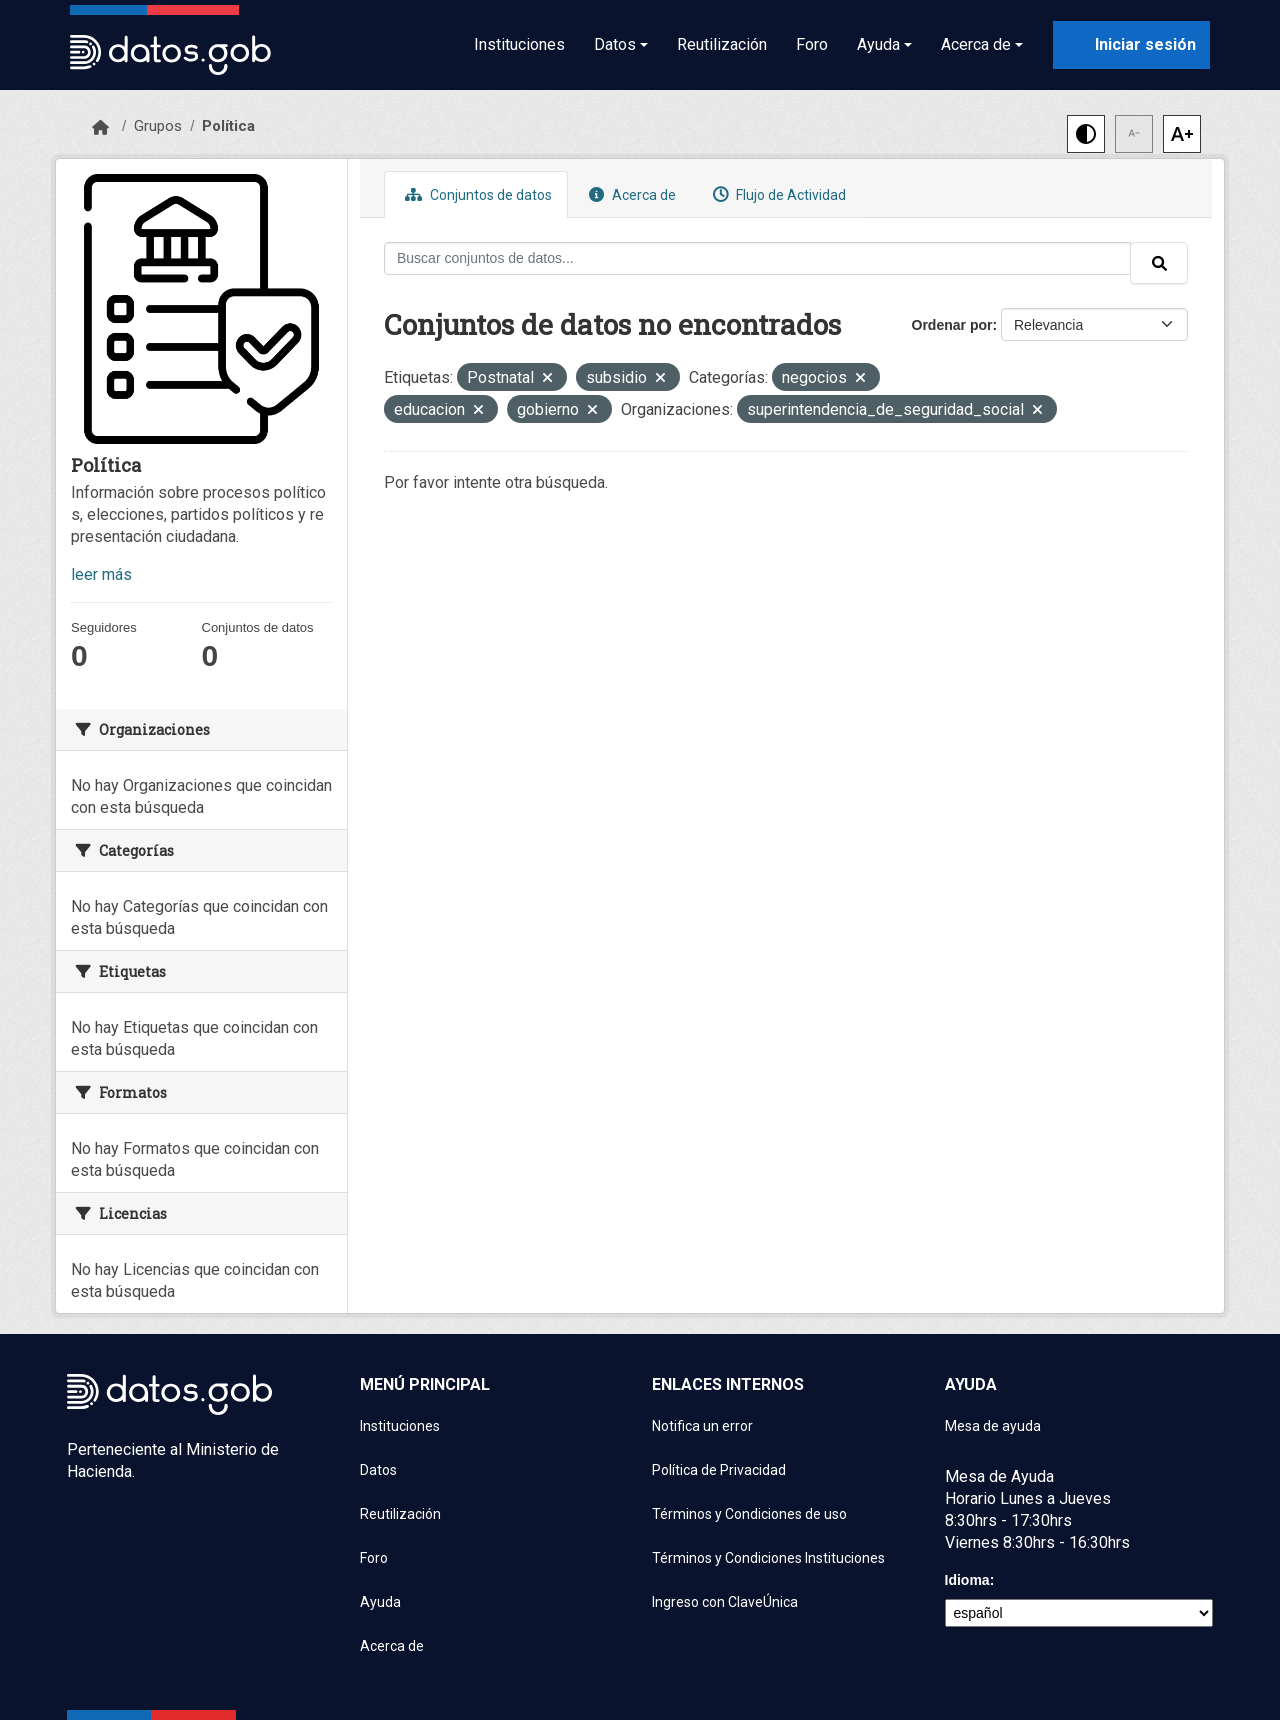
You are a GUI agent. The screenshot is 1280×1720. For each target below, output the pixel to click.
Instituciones (519, 44)
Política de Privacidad (719, 1470)
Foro (812, 44)
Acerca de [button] (976, 44)
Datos (378, 1470)
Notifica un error (702, 1426)
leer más (101, 574)
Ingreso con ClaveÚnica (725, 1602)
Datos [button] (615, 44)
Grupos (158, 126)
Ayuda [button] (878, 44)
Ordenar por (952, 325)
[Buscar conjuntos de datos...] (757, 258)
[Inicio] (100, 128)
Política (228, 126)
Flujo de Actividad (777, 194)
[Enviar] (1159, 263)
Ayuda (380, 1602)
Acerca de (630, 194)
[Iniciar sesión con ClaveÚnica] (1131, 45)
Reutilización (722, 44)
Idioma (967, 1580)
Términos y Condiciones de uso (749, 1514)
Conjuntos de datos (476, 194)
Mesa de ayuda (993, 1426)
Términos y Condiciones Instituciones (768, 1558)
